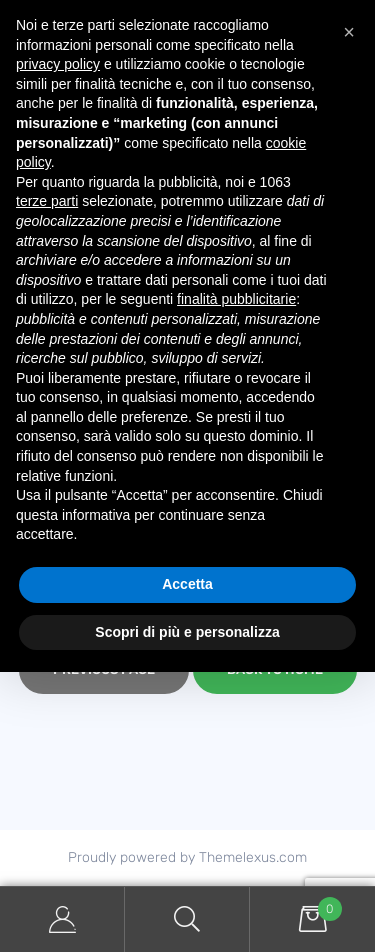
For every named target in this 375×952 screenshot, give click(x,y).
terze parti (47, 201)
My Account (62, 919)
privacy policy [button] (58, 64)
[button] (349, 32)
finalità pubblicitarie (236, 299)
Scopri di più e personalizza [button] (187, 632)
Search (187, 919)
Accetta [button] (187, 584)
